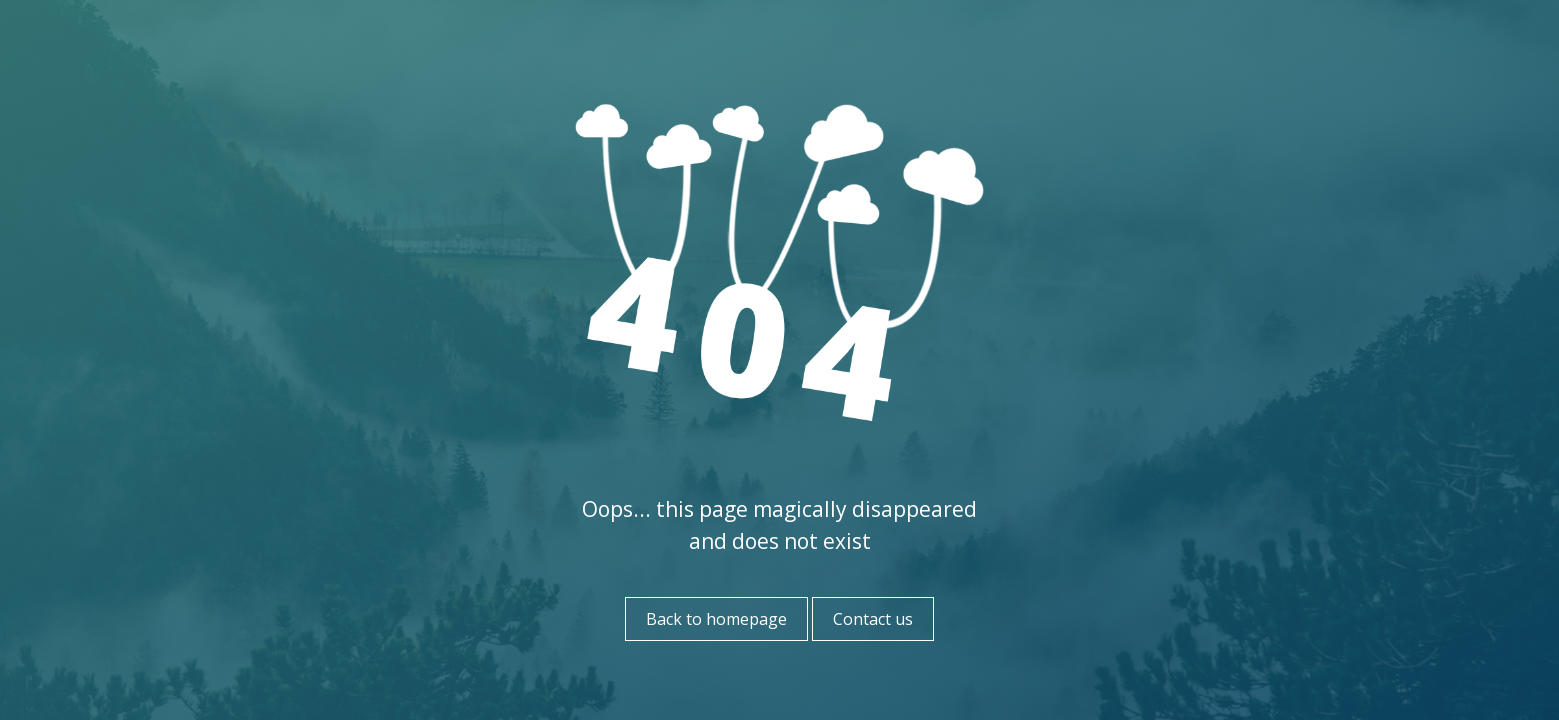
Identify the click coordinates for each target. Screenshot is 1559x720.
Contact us (873, 619)
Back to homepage (716, 619)
